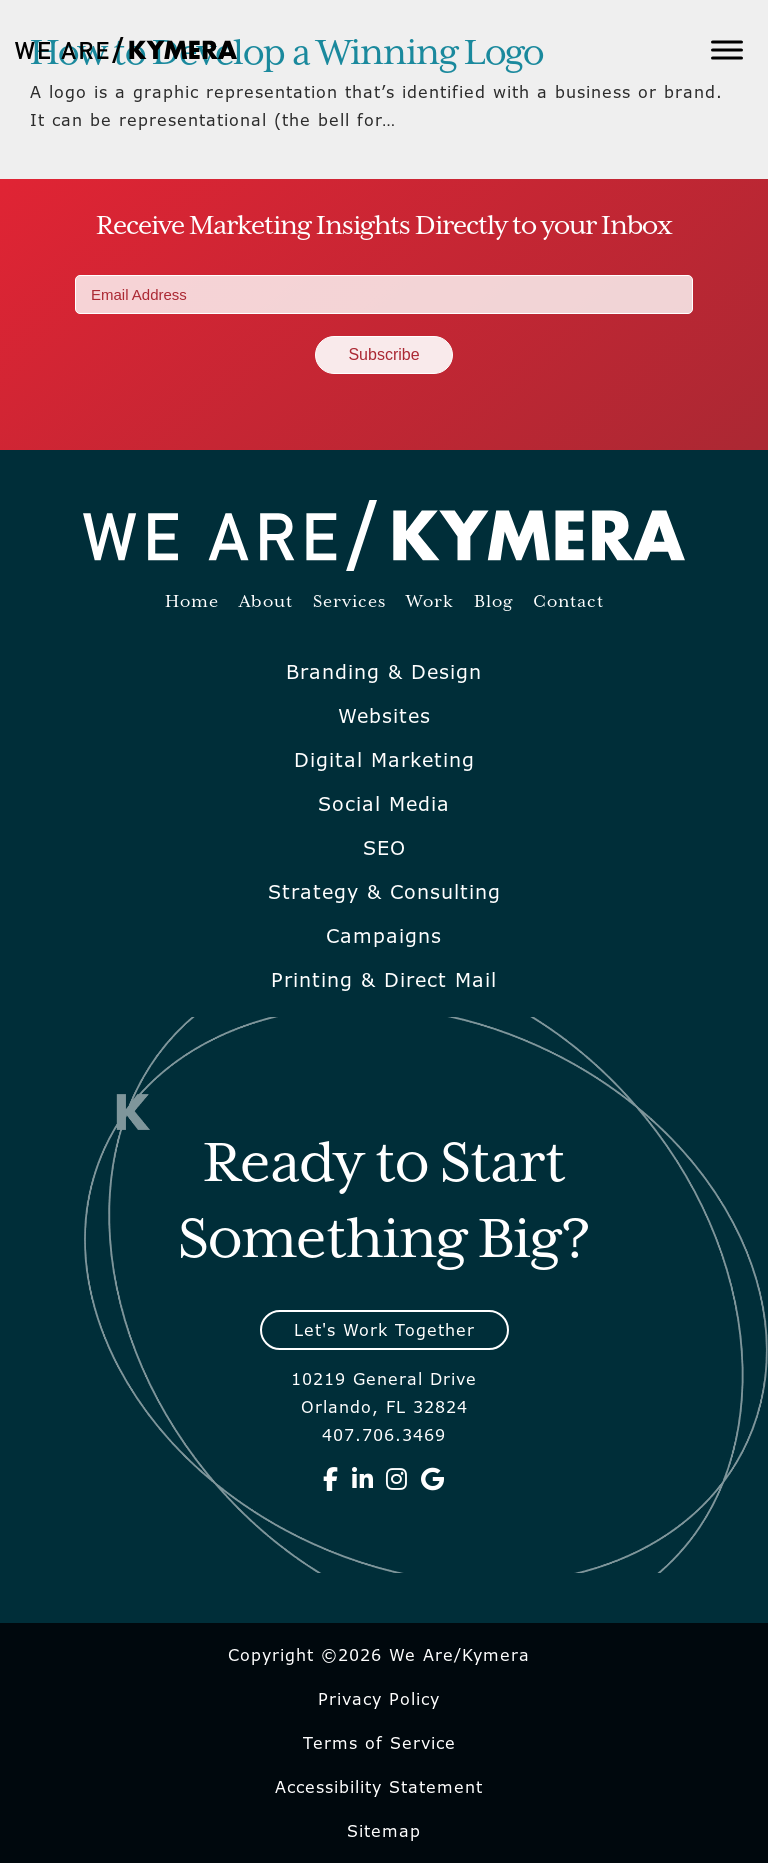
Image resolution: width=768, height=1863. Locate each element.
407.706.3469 (384, 1435)
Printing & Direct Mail (384, 980)
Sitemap (384, 1831)
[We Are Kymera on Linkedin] (363, 1479)
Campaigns (384, 936)
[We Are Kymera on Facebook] (331, 1479)
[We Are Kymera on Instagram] (397, 1479)
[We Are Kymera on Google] (433, 1479)
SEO (384, 848)
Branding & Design (384, 672)
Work (430, 602)
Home (192, 602)
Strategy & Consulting (384, 892)
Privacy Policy (379, 1699)
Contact (568, 602)
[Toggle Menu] (727, 49)
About (266, 602)
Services (349, 602)
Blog (493, 602)
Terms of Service (379, 1743)
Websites (384, 716)
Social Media (384, 804)
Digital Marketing (384, 760)
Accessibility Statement (379, 1787)
